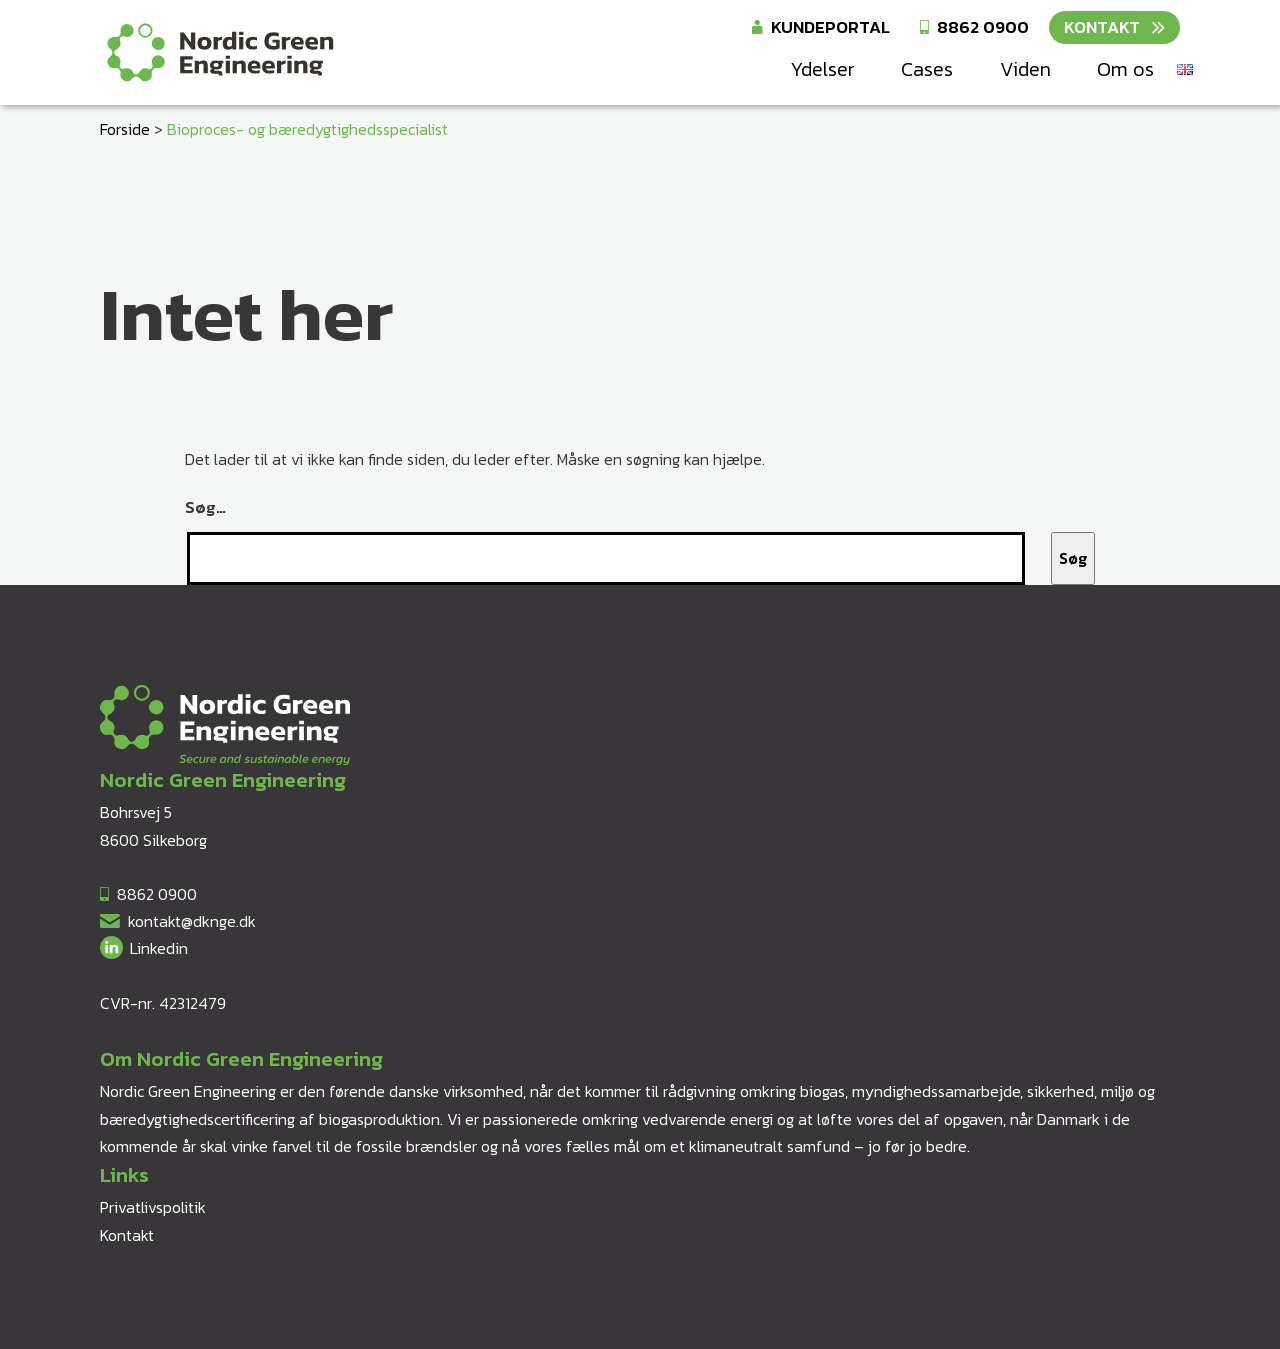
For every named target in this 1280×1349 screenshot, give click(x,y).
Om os (1125, 69)
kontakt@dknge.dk (192, 921)
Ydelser (822, 69)
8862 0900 (983, 27)
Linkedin (159, 948)
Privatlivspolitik (153, 1207)
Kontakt (1102, 27)
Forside (125, 129)
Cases (927, 69)
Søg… (205, 507)
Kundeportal (830, 27)
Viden (1025, 69)
